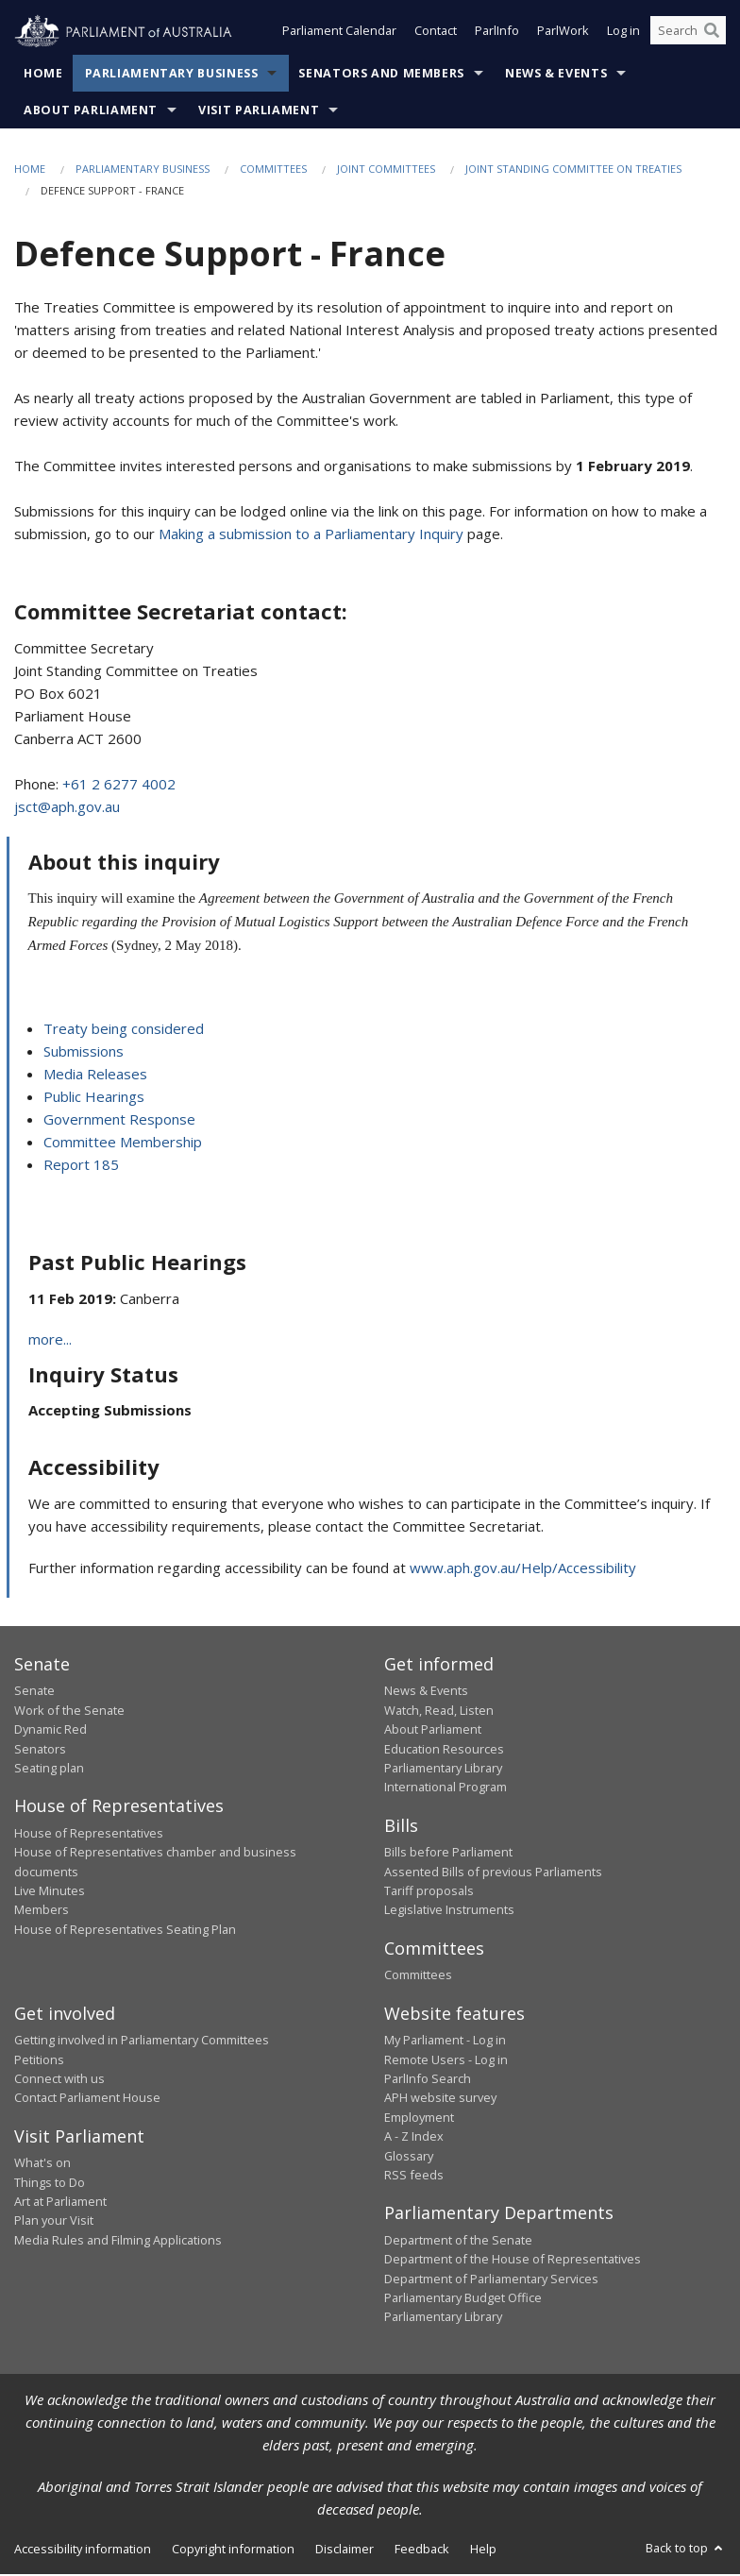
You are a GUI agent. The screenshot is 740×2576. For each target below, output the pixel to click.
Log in (623, 35)
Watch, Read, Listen (439, 1711)
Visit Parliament (258, 112)
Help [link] (483, 2549)
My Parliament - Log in (445, 2041)
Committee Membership (122, 1142)
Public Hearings (93, 1097)
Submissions (83, 1051)
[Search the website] (688, 36)
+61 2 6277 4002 (119, 784)
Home (43, 75)
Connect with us (59, 2079)
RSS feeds (414, 2175)
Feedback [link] (422, 2549)
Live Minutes (49, 1892)
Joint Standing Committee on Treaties (573, 170)
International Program (445, 1788)
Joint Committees (386, 170)
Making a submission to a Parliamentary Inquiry (311, 534)
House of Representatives (88, 1833)
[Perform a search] (712, 36)
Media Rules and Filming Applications (118, 2240)
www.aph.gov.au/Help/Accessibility (523, 1568)
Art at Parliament (60, 2203)
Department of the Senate (458, 2240)
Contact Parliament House (87, 2099)
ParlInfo (497, 35)
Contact (435, 35)
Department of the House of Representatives (512, 2260)
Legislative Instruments (449, 1911)
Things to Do (49, 2183)
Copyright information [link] (233, 2549)
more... (50, 1339)
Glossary (408, 2156)
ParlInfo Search (427, 2079)
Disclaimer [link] (344, 2549)
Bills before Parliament (448, 1853)
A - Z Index (414, 2137)
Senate (34, 1692)
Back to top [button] (686, 2548)
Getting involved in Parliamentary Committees (141, 2041)
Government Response (119, 1119)
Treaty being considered (123, 1029)
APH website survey (440, 2099)
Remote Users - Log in (446, 2060)
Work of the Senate (69, 1711)
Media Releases (95, 1074)
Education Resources (444, 1749)
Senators (40, 1749)
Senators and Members (381, 75)
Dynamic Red (50, 1730)
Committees (273, 170)
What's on (42, 2164)
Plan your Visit (53, 2221)
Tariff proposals (429, 1892)
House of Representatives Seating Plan (125, 1930)
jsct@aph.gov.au (67, 807)
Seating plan (49, 1768)
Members (41, 1911)
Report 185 (81, 1165)
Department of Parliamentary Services (491, 2279)
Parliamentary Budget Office (463, 2298)
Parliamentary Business (172, 75)
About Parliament (91, 112)
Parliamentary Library (443, 1768)
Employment (419, 2118)
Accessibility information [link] (82, 2549)
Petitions (39, 2060)
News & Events (556, 75)
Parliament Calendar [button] (339, 35)
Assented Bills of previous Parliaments (493, 1872)
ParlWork (563, 35)
